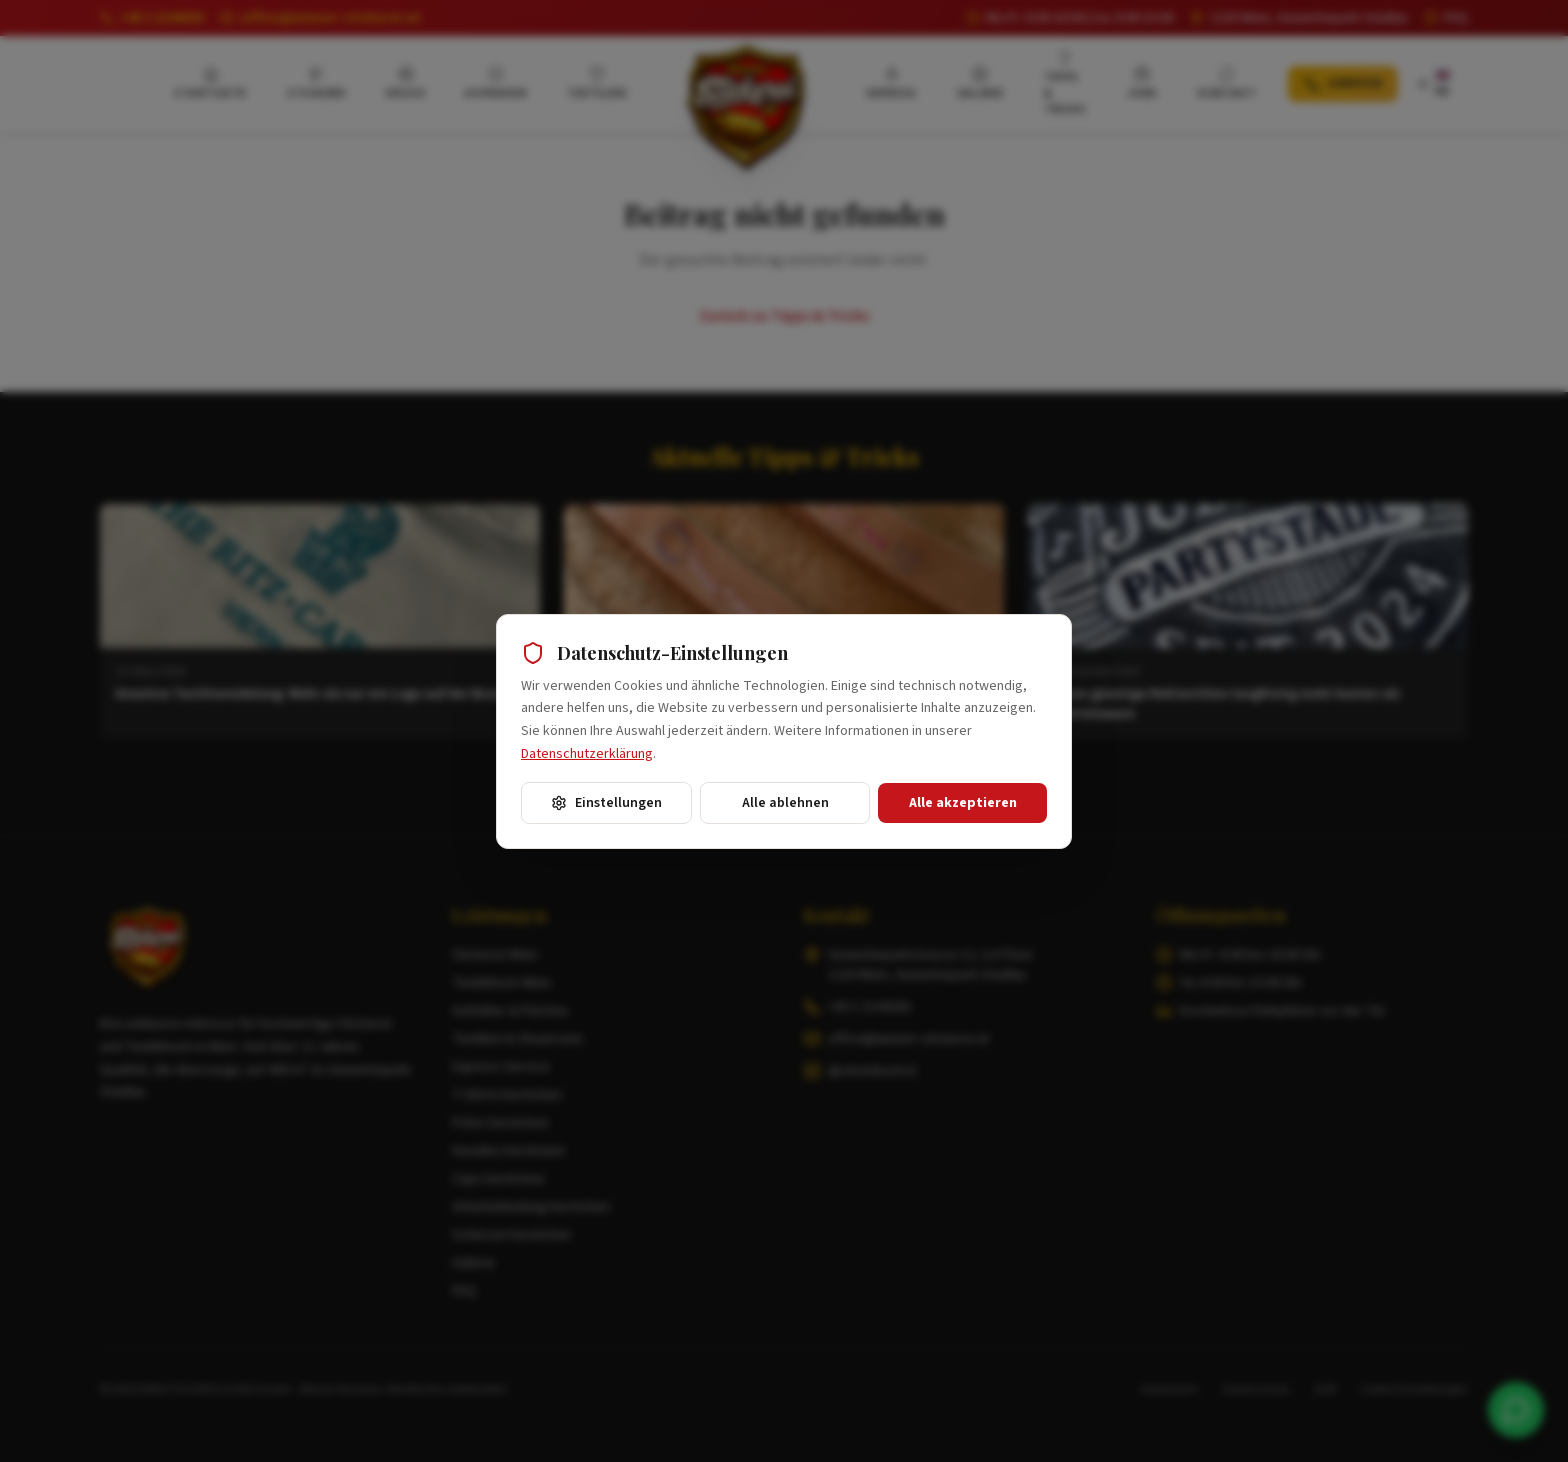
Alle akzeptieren (963, 803)
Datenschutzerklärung (587, 754)
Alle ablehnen (785, 803)
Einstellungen (606, 803)
